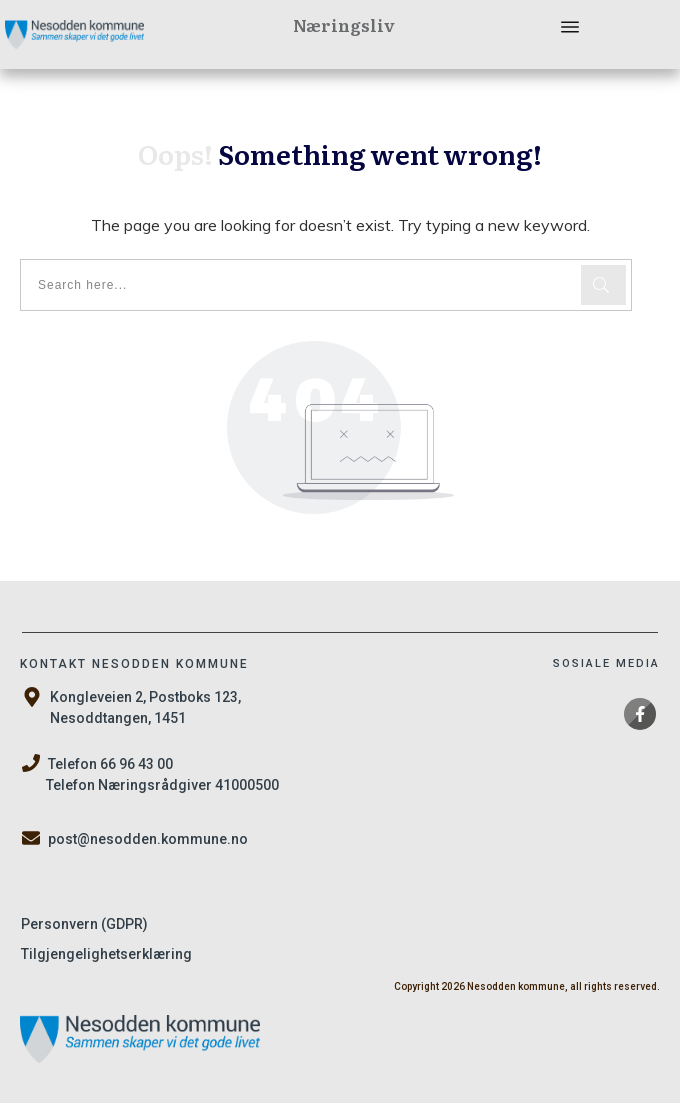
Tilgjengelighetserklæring (106, 954)
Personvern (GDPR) (84, 924)
